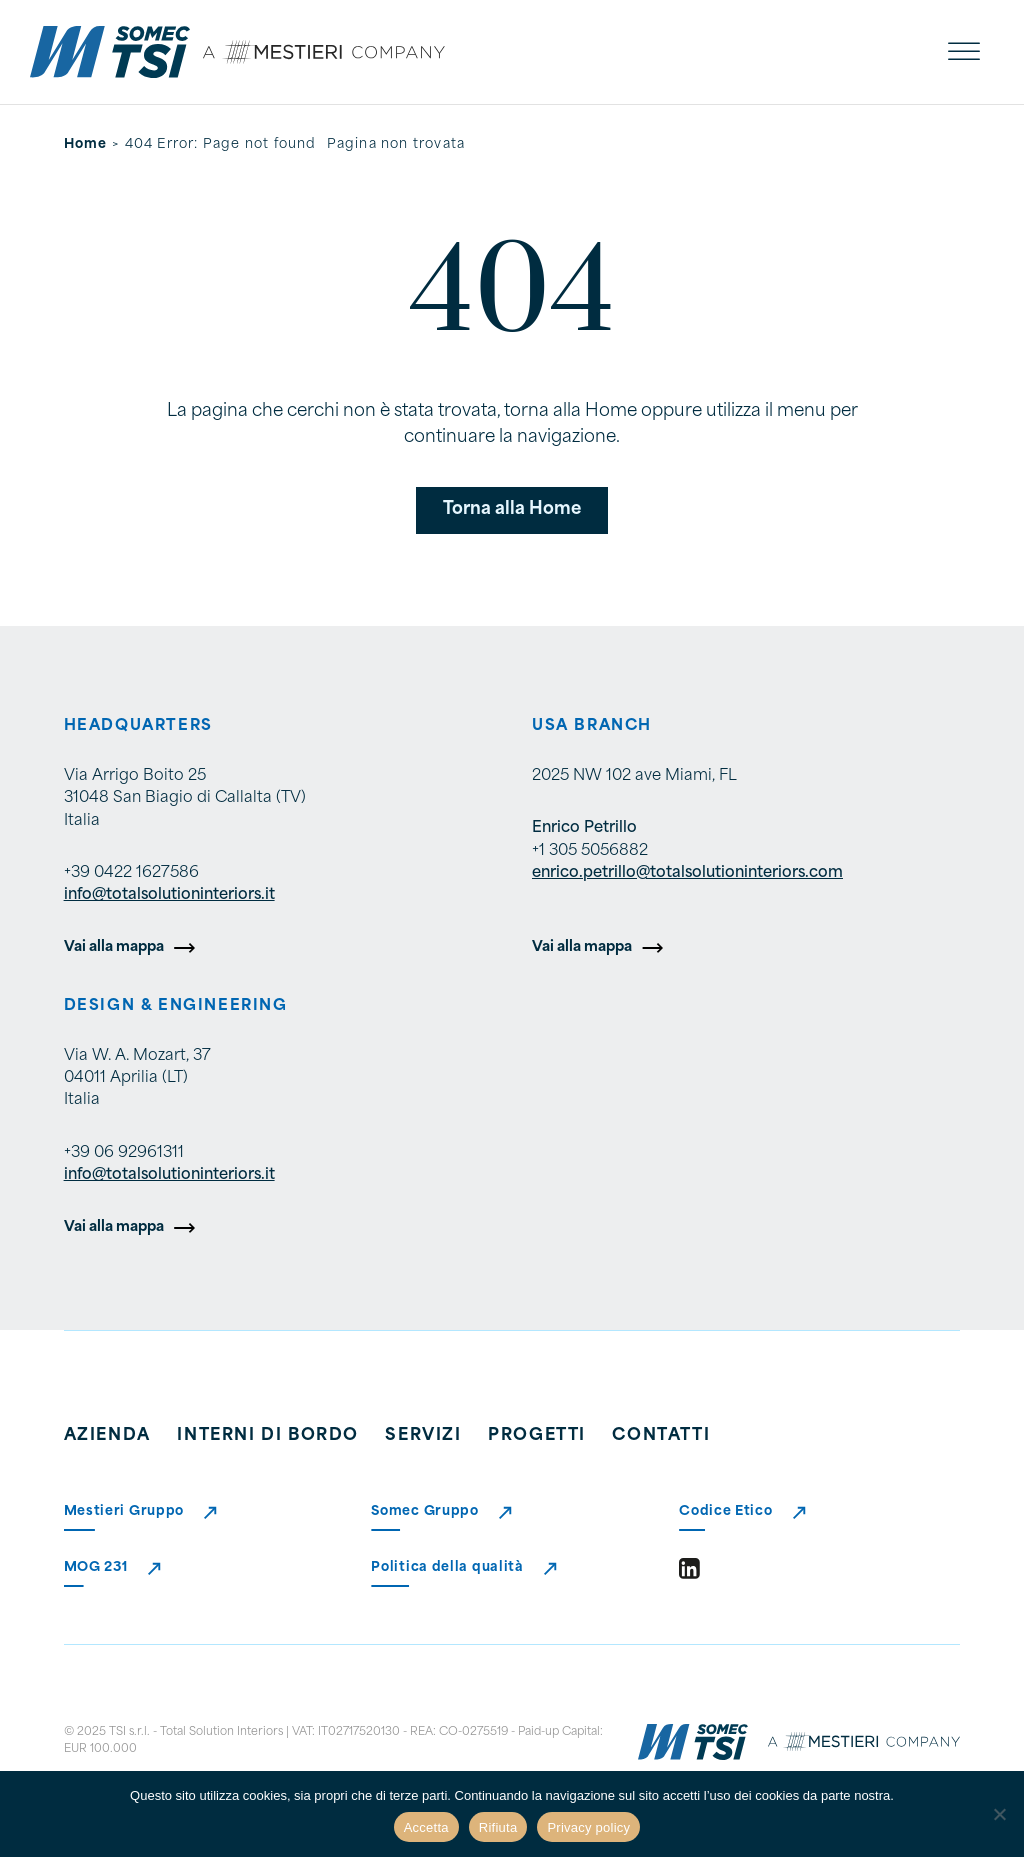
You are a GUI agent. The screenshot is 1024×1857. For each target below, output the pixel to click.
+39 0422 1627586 (131, 873)
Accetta (426, 1827)
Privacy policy (588, 1827)
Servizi (423, 1436)
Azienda (107, 1436)
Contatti (661, 1436)
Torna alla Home (512, 509)
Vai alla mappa (114, 947)
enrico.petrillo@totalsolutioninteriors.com (687, 873)
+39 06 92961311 (124, 1153)
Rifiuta (498, 1827)
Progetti (537, 1436)
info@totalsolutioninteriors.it (169, 895)
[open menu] (964, 52)
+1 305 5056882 (590, 851)
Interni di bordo (268, 1436)
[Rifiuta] (999, 1814)
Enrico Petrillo (584, 828)
